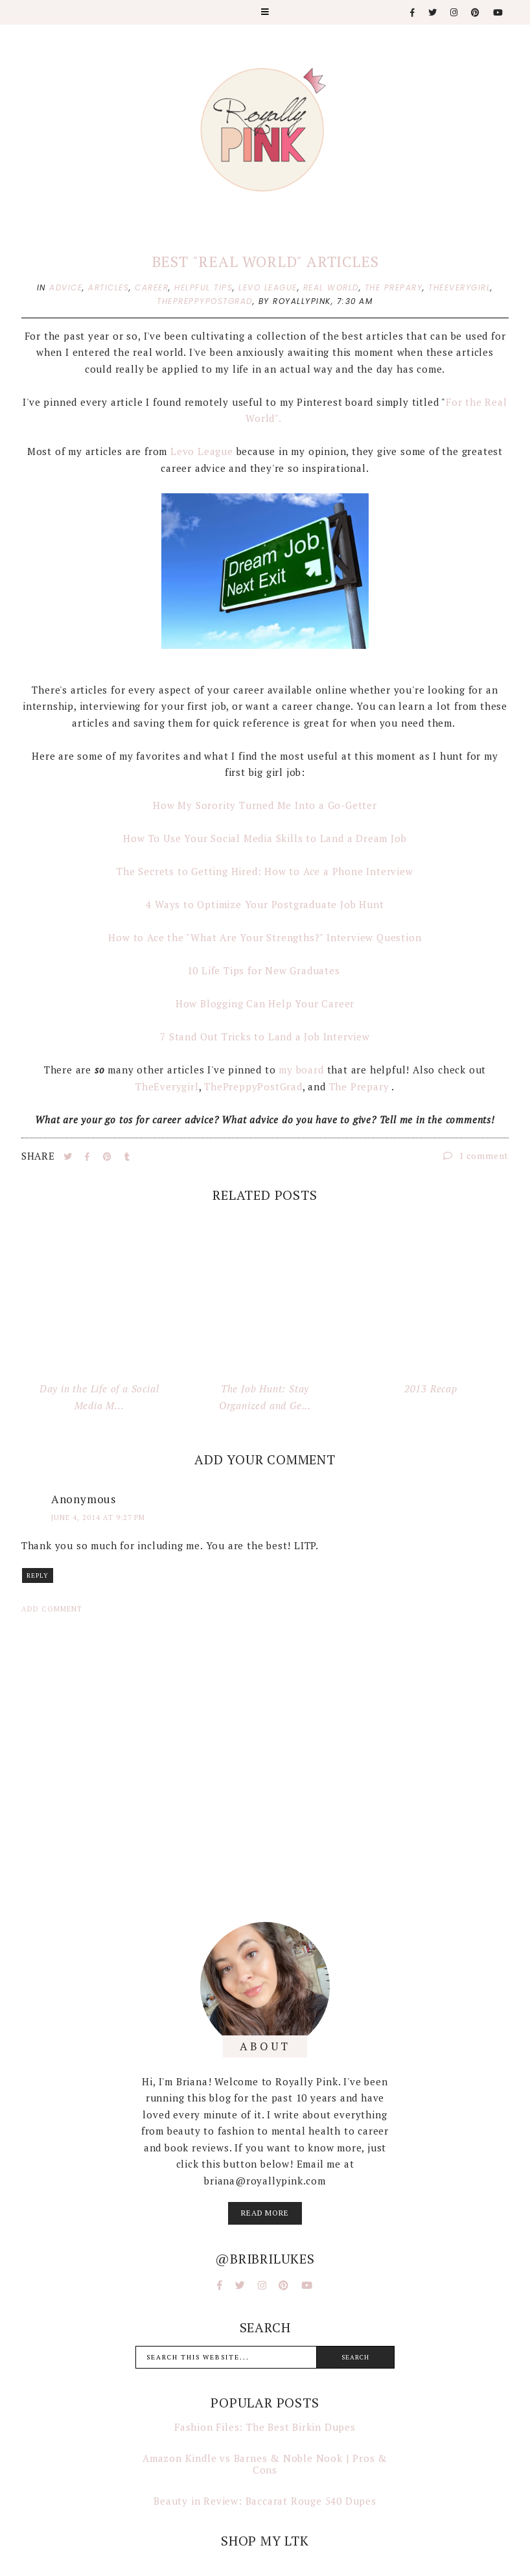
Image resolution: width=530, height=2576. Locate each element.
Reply (38, 1575)
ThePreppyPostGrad (253, 1086)
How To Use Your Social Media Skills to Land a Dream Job (264, 838)
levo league (267, 287)
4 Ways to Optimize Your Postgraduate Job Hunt (265, 904)
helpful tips (203, 287)
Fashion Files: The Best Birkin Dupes (265, 2426)
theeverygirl (459, 287)
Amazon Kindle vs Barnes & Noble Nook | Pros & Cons (265, 2464)
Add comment (51, 1608)
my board (301, 1069)
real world (331, 287)
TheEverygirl (167, 1086)
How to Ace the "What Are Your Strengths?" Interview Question (264, 937)
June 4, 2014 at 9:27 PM (98, 1517)
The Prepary (360, 1086)
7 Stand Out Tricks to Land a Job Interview (265, 1036)
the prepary (394, 287)
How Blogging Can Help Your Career (265, 1003)
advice (65, 287)
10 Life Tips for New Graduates (265, 970)
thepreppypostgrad (205, 301)
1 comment (476, 1155)
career (151, 287)
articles (108, 287)
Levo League (201, 451)
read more (264, 2213)
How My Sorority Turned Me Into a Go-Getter (265, 805)
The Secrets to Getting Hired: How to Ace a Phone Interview (265, 871)
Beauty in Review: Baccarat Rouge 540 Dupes (265, 2500)
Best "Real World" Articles (265, 262)
